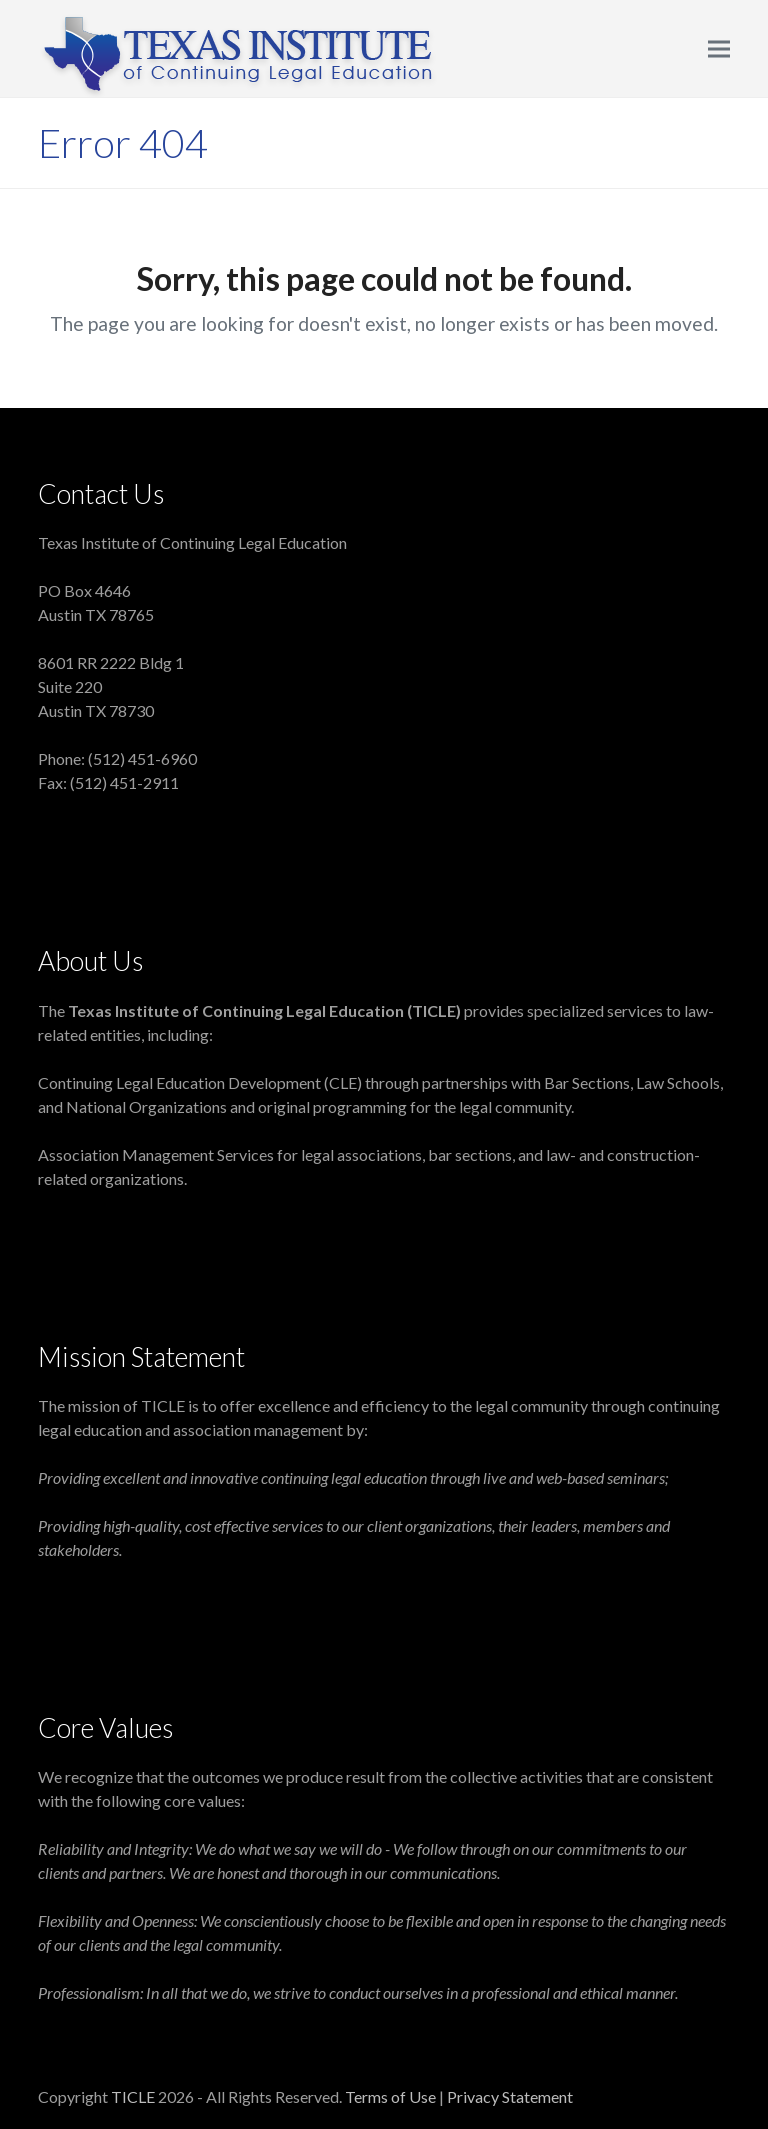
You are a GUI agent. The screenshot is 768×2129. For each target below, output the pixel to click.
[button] (719, 48)
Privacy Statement (510, 2096)
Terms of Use (392, 2096)
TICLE (133, 2096)
